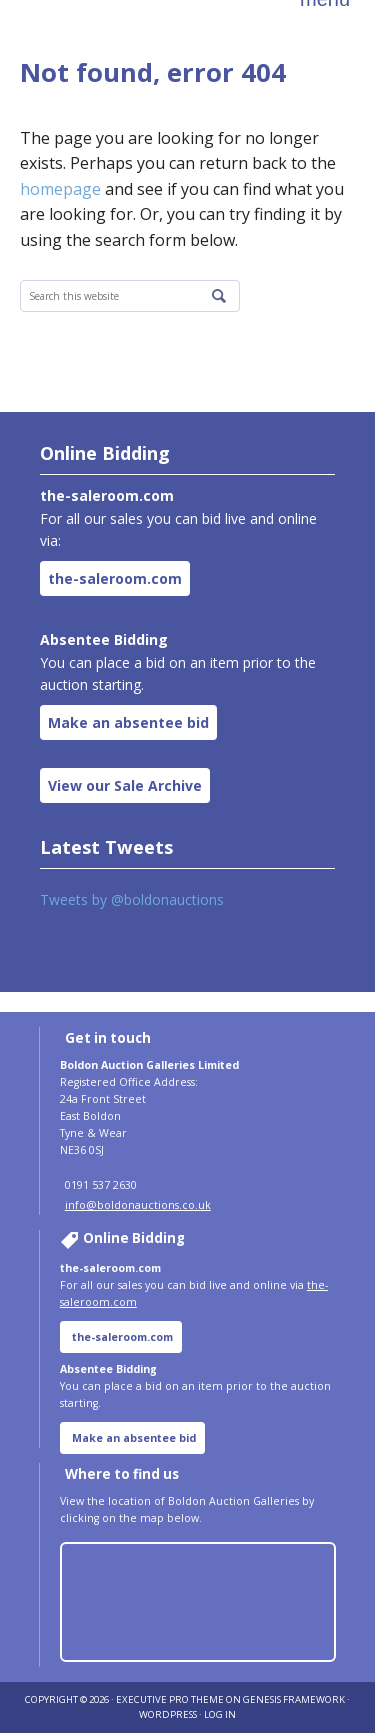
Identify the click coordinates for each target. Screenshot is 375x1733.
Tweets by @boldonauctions (132, 899)
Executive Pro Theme (170, 1699)
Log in (220, 1714)
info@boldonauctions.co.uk (138, 1205)
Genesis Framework (294, 1699)
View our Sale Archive (125, 785)
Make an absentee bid (128, 722)
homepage (60, 189)
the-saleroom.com (115, 578)
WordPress (168, 1714)
